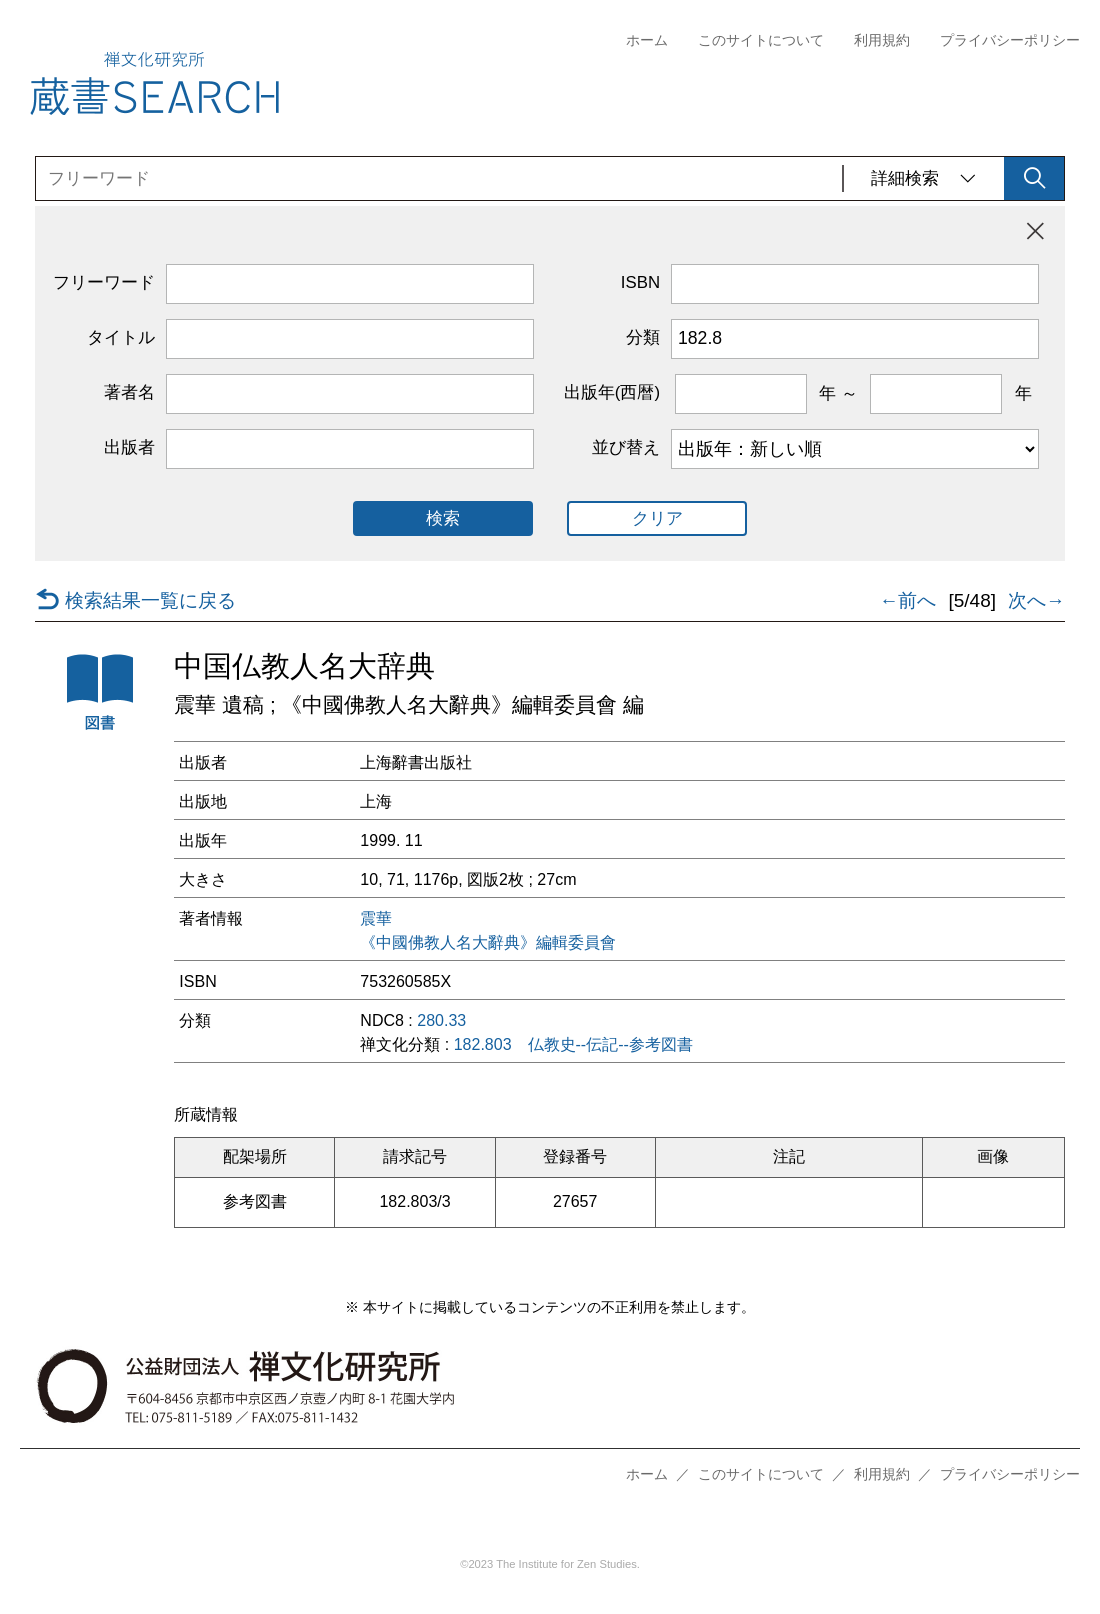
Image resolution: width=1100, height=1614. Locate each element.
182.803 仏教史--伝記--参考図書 (573, 1045)
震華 (376, 919)
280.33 (441, 1021)
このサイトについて (761, 40)
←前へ (907, 601)
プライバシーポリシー (1010, 40)
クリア (657, 518)
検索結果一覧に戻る (135, 601)
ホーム (647, 40)
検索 (443, 518)
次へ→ (1036, 601)
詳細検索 (924, 178)
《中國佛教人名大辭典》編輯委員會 (488, 943)
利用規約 (882, 40)
